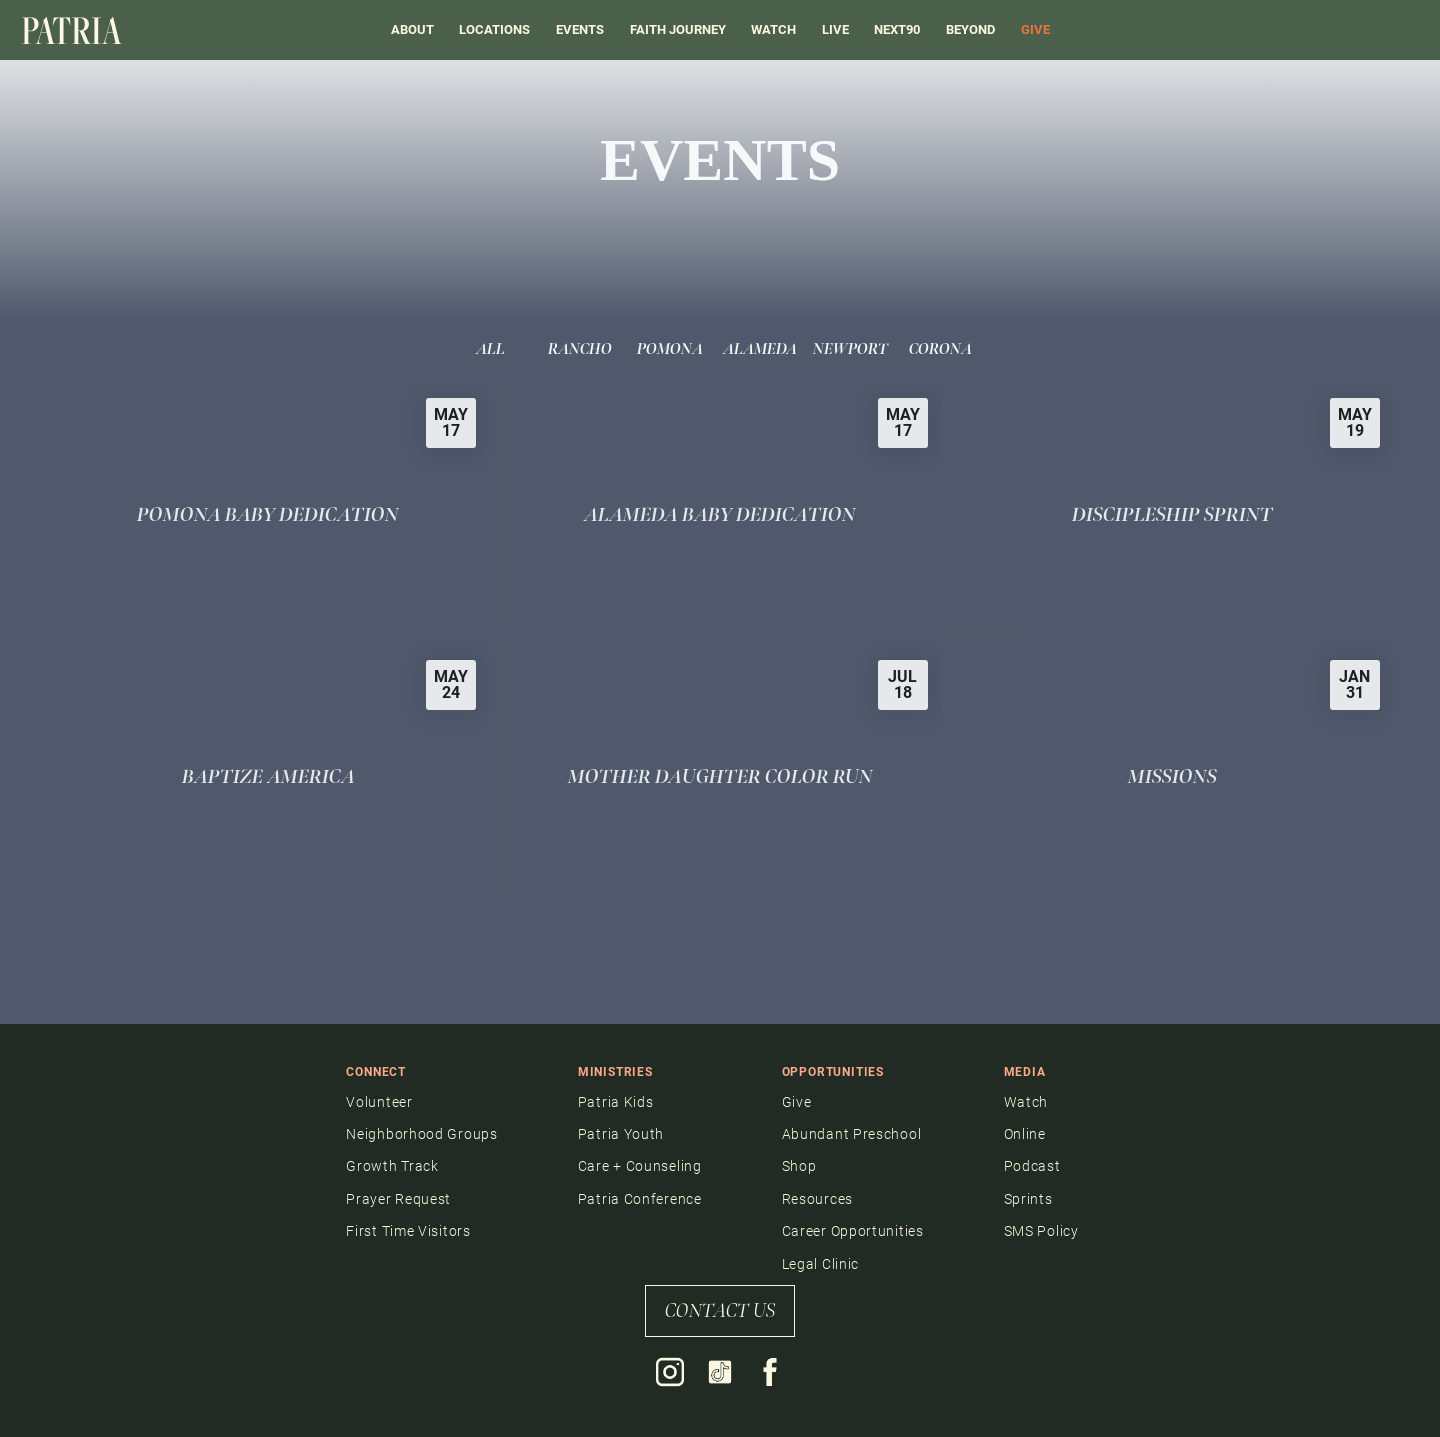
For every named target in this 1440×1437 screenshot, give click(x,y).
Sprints (1028, 1199)
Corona (940, 349)
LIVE (835, 29)
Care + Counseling (640, 1166)
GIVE (1035, 29)
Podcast (1032, 1166)
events (580, 29)
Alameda (760, 349)
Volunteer (379, 1102)
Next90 (897, 29)
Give (797, 1102)
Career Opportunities (853, 1231)
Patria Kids (616, 1102)
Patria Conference (640, 1199)
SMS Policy (1041, 1231)
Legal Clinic (820, 1264)
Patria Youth (621, 1134)
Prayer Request (398, 1199)
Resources (817, 1199)
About (412, 29)
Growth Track (392, 1166)
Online (1025, 1134)
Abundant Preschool (852, 1134)
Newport (850, 349)
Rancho (580, 349)
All (490, 349)
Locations (494, 29)
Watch (773, 29)
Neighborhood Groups (421, 1134)
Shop (799, 1166)
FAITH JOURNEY (678, 29)
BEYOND (970, 29)
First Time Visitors (408, 1231)
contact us (720, 1311)
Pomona (670, 349)
